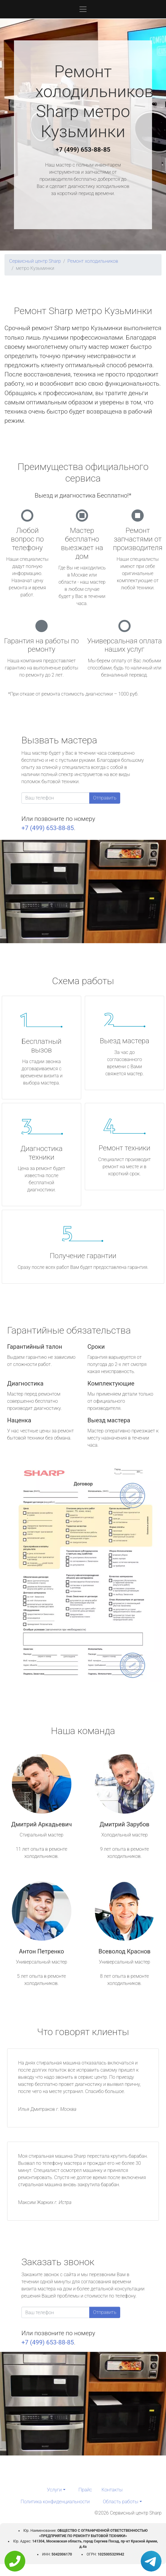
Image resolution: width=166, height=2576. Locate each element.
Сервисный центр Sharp (35, 261)
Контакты (112, 2490)
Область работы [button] (120, 2501)
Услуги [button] (54, 2490)
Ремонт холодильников (93, 261)
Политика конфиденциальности (55, 2501)
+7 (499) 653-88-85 (83, 149)
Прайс (85, 2490)
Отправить (104, 798)
